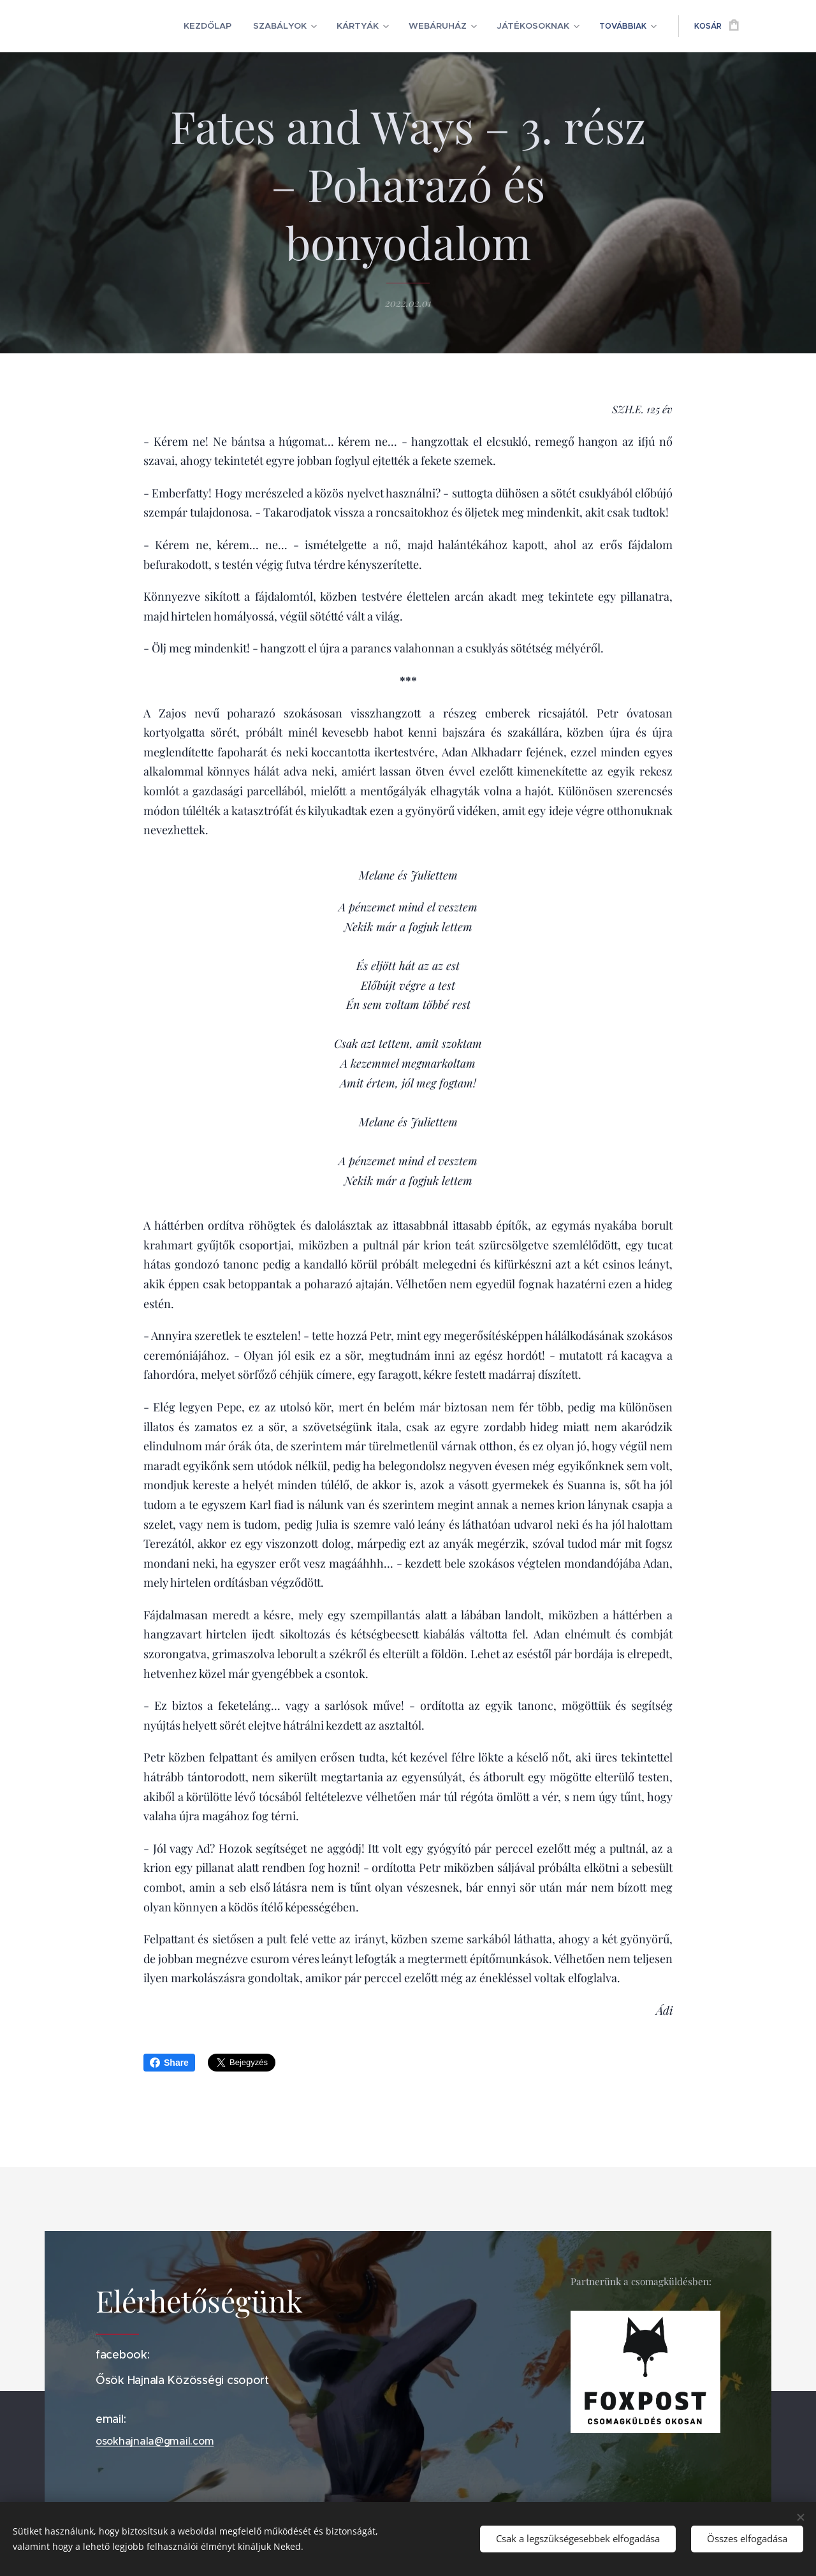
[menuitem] (160, 26)
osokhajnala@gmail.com (155, 2441)
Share (169, 2062)
